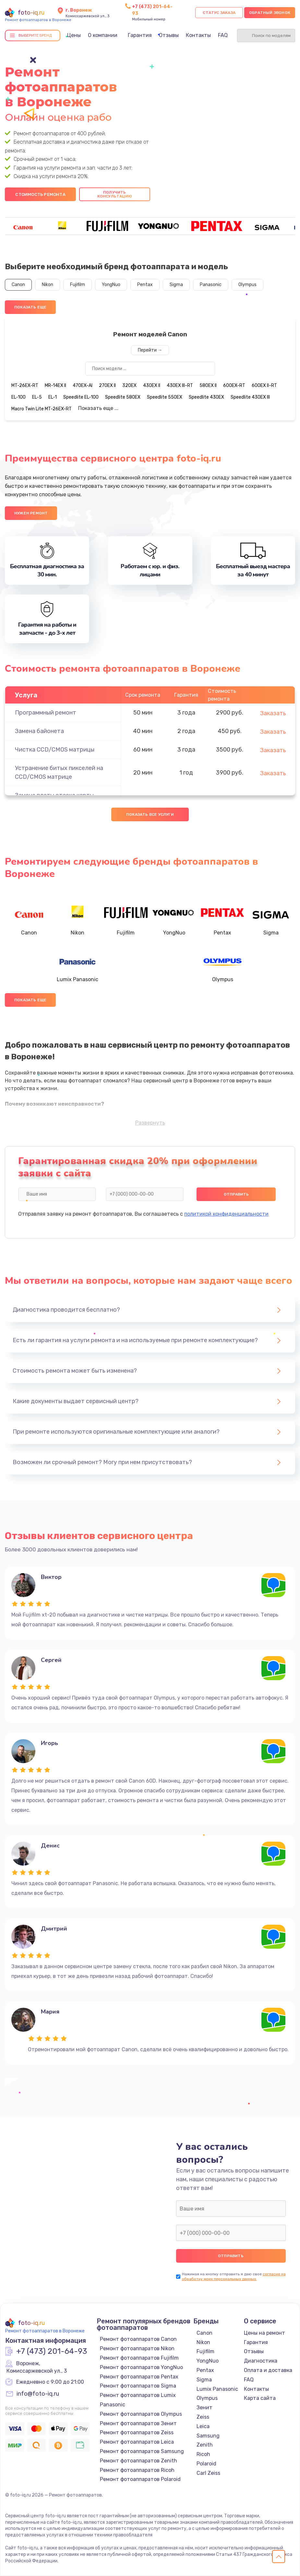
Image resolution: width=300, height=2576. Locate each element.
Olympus (247, 284)
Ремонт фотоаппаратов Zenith (138, 2461)
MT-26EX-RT (24, 385)
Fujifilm (77, 284)
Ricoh (203, 2454)
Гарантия (140, 35)
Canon (18, 284)
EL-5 (37, 397)
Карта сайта (260, 2398)
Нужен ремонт (31, 513)
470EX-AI (82, 385)
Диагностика (260, 2361)
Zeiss (203, 2417)
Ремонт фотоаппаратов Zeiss (137, 2432)
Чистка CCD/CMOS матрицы (54, 749)
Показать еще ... (98, 408)
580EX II (208, 385)
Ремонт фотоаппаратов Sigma (138, 2386)
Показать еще (30, 307)
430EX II (151, 385)
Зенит (204, 2407)
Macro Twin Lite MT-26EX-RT (41, 409)
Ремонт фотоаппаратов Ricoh (137, 2470)
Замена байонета (39, 731)
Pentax (145, 284)
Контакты (198, 35)
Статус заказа (219, 12)
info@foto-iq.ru (38, 2394)
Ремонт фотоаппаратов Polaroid (140, 2479)
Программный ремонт (45, 712)
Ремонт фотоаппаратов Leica (137, 2442)
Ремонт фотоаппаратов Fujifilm (139, 2358)
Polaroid (206, 2464)
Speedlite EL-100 (81, 397)
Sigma (176, 284)
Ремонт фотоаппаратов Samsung (142, 2451)
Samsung (208, 2436)
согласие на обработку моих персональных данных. (234, 2276)
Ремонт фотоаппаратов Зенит (138, 2423)
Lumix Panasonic (217, 2389)
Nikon (47, 284)
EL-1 (52, 397)
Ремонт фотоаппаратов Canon (138, 2339)
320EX (129, 385)
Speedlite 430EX (206, 397)
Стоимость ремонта (40, 194)
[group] (23, 226)
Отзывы (169, 35)
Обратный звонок (269, 12)
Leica (203, 2426)
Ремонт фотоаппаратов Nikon (137, 2348)
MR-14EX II (55, 385)
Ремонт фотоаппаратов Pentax (139, 2377)
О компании (102, 35)
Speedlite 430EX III (250, 397)
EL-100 (18, 397)
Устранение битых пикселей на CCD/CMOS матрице (59, 772)
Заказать (273, 713)
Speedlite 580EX (122, 397)
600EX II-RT (264, 385)
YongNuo (111, 284)
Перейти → (150, 350)
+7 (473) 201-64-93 (51, 2351)
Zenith (205, 2445)
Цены (74, 35)
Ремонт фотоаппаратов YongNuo (141, 2367)
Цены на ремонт (264, 2333)
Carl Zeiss (208, 2473)
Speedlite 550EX (164, 397)
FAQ (223, 35)
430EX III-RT (180, 385)
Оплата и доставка (268, 2370)
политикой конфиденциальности (226, 1214)
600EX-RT (234, 385)
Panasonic (211, 284)
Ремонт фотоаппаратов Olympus (141, 2414)
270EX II (107, 385)
